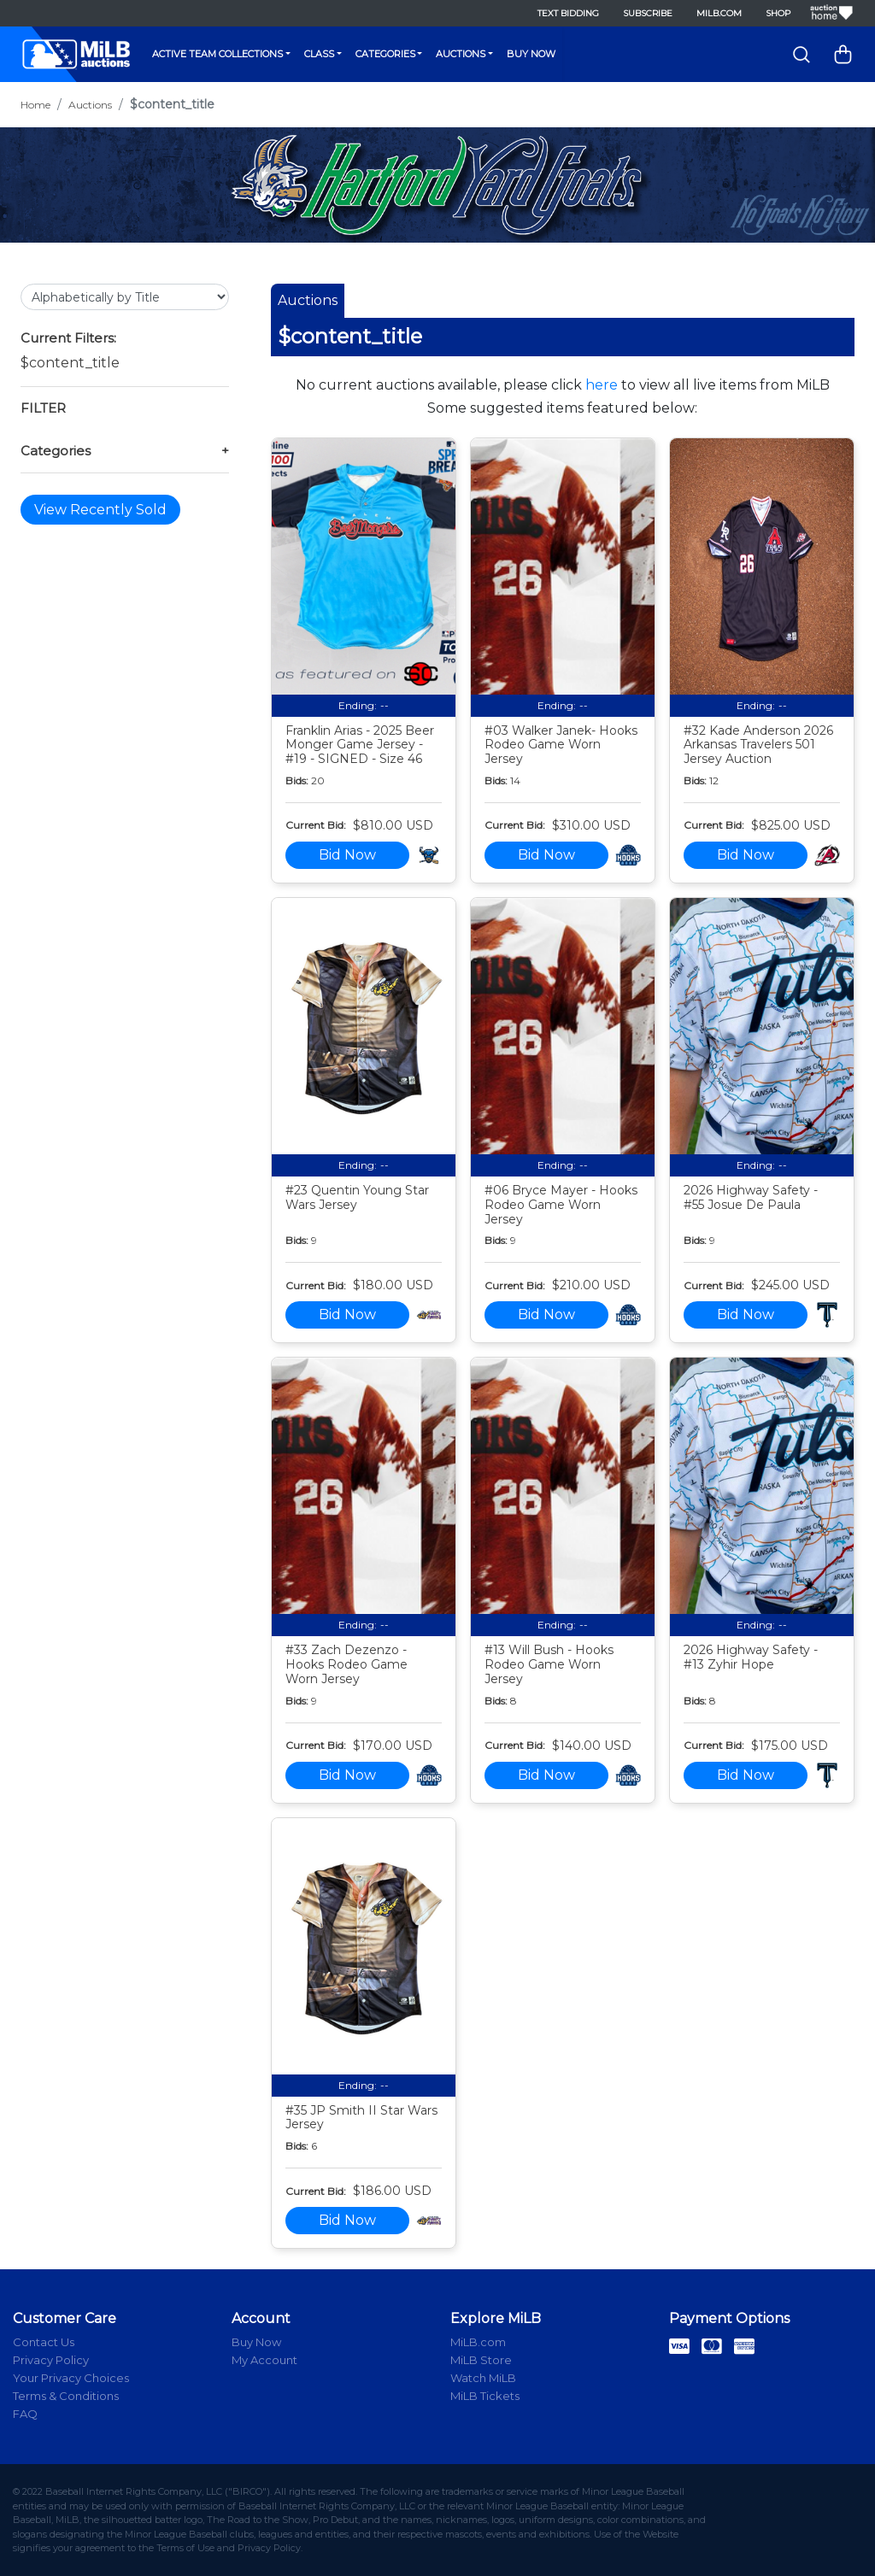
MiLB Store (481, 2360)
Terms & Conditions (66, 2396)
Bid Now (347, 855)
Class (319, 54)
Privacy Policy (51, 2360)
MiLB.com (719, 13)
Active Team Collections (217, 54)
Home (35, 104)
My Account (264, 2360)
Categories (385, 54)
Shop (778, 13)
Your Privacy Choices (71, 2378)
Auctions (460, 54)
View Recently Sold (100, 510)
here (601, 385)
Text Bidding (568, 13)
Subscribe (647, 13)
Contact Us (43, 2342)
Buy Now (531, 54)
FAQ (25, 2414)
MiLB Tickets (485, 2396)
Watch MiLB (483, 2378)
